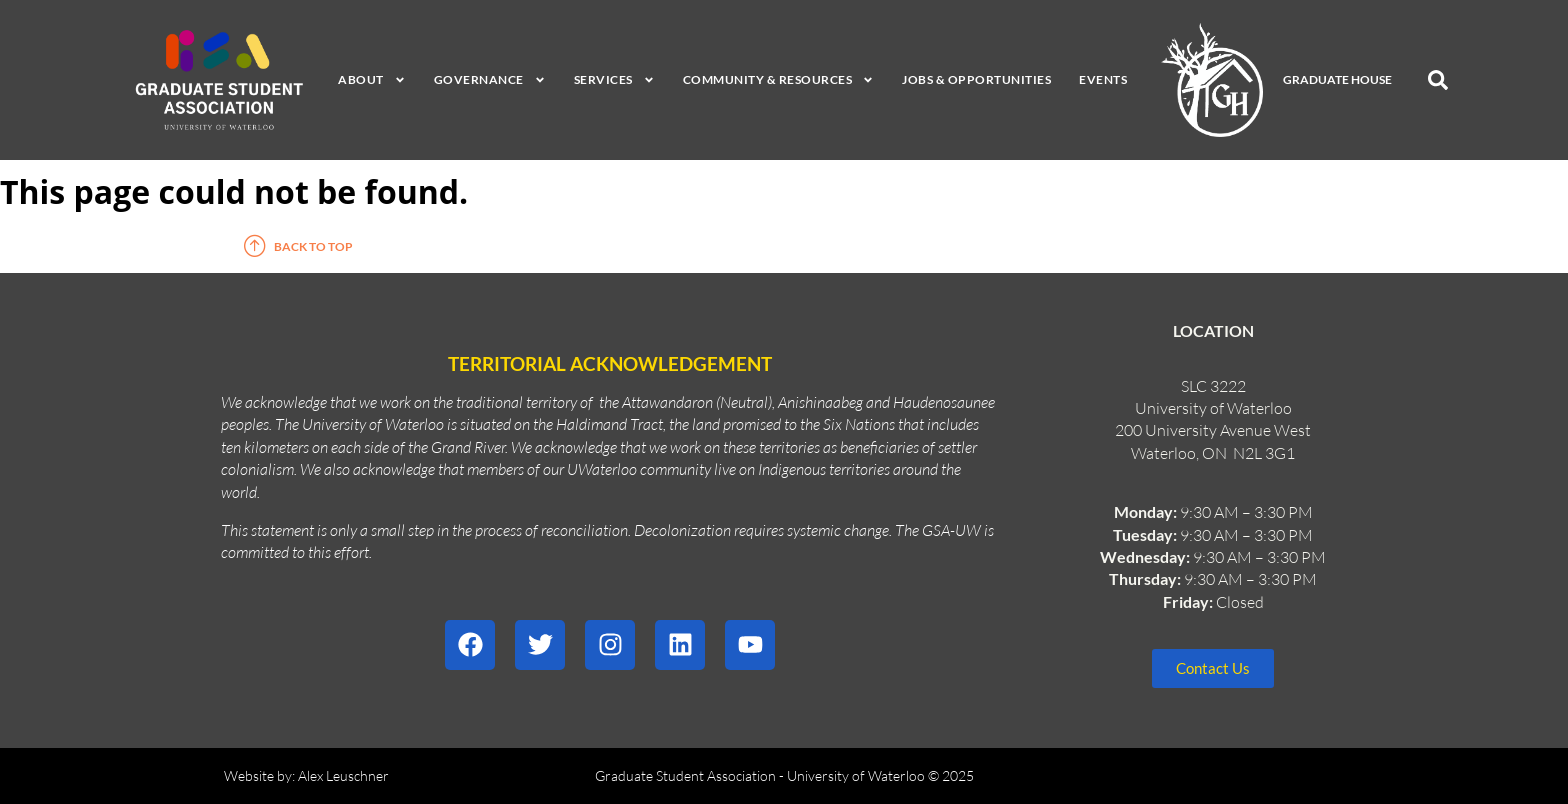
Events (1103, 79)
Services (614, 80)
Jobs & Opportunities (976, 79)
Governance (490, 80)
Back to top (313, 246)
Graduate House (1337, 79)
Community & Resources (779, 80)
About (372, 80)
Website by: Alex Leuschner (306, 775)
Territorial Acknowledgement (610, 364)
